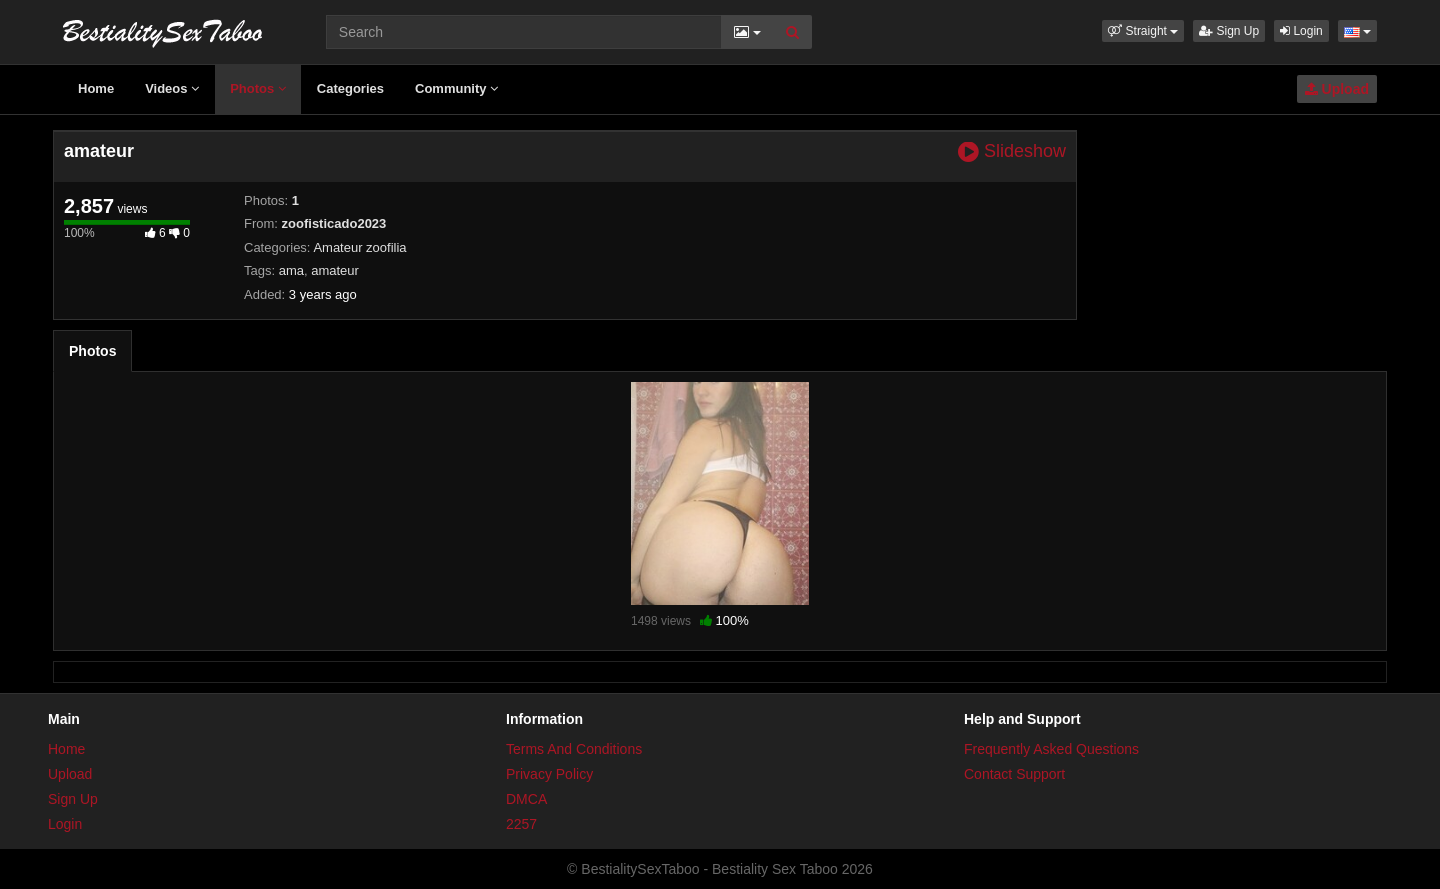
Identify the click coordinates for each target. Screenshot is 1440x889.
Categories (350, 88)
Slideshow (1012, 151)
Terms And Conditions (574, 749)
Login (1301, 31)
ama (291, 270)
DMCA (526, 799)
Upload (1337, 89)
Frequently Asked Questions (1051, 749)
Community (456, 88)
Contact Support (1014, 774)
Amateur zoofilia (359, 247)
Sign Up (1229, 31)
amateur (335, 270)
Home (96, 88)
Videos (172, 88)
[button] (1143, 31)
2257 (521, 824)
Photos (258, 88)
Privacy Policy (549, 774)
